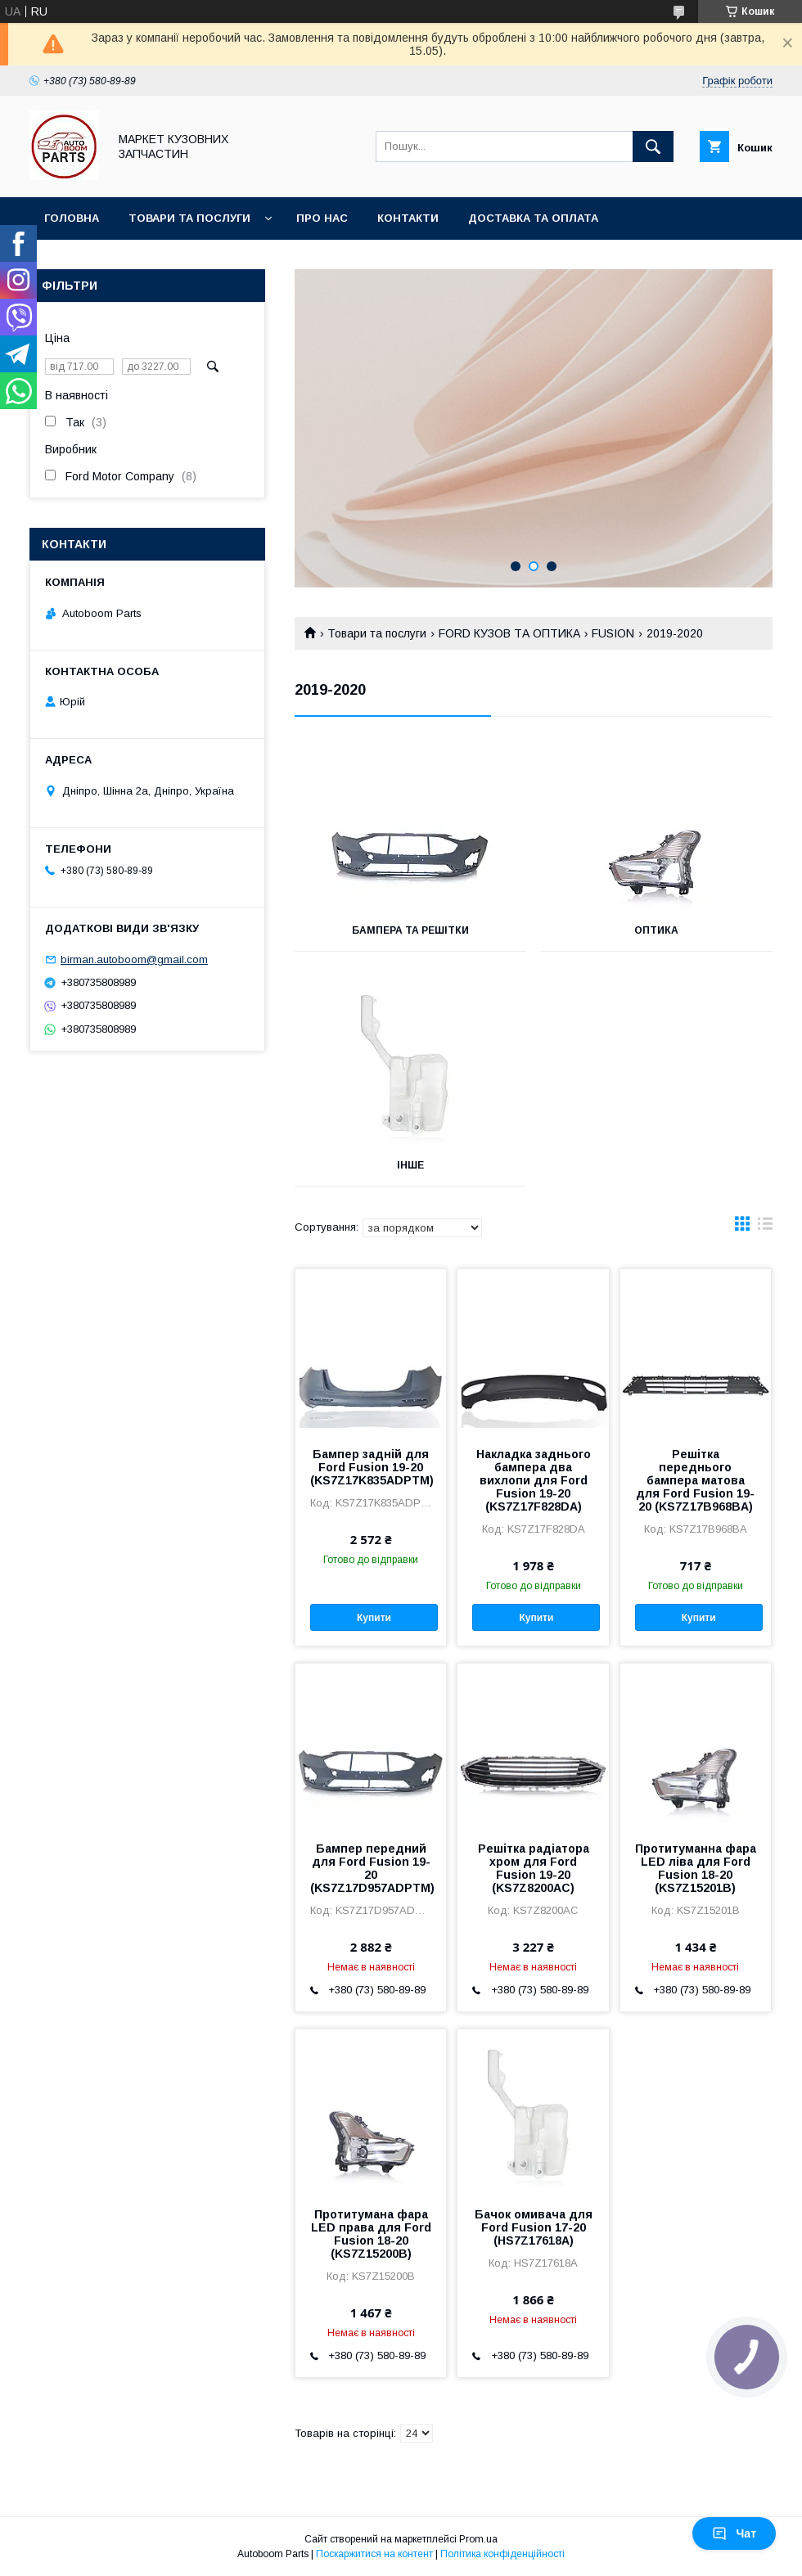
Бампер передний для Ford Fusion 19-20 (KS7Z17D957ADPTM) (370, 1868)
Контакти (408, 218)
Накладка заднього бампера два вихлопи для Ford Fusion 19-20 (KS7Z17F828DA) (533, 1480)
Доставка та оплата (533, 218)
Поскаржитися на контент (374, 2554)
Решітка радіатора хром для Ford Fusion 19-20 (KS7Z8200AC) (533, 1868)
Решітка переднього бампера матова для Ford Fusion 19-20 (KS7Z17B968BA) (695, 1480)
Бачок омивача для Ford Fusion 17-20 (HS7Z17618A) (533, 2227)
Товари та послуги (189, 218)
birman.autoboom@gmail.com (134, 959)
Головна (71, 218)
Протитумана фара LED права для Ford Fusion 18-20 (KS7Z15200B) (371, 2234)
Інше (410, 1165)
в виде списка (765, 1227)
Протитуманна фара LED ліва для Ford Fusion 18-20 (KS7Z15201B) (695, 1868)
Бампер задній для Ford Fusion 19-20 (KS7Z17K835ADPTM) (370, 1467)
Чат (734, 2533)
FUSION (613, 633)
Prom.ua (478, 2539)
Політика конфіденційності (502, 2554)
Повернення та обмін (113, 260)
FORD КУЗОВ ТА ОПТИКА (509, 633)
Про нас (322, 218)
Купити (374, 1618)
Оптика (656, 930)
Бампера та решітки (410, 930)
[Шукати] (653, 146)
